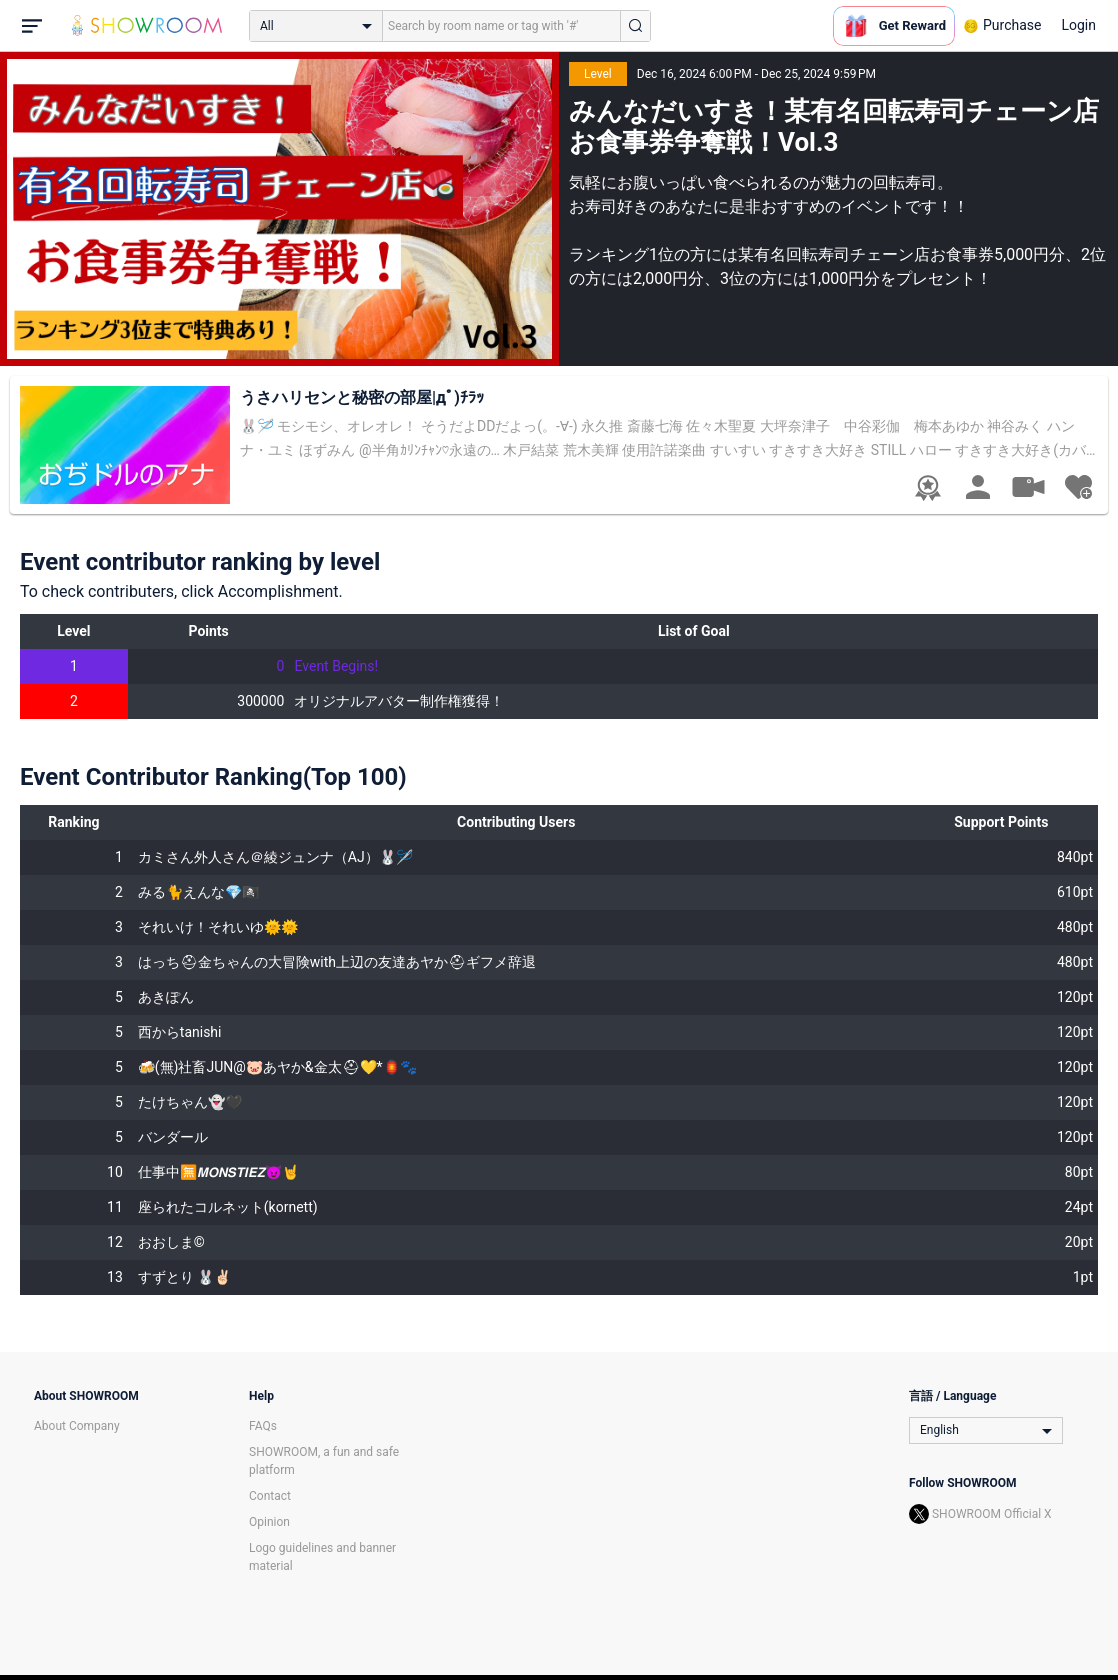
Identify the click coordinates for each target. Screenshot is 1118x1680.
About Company (77, 1426)
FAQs (263, 1426)
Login (1078, 25)
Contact (270, 1496)
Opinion (269, 1522)
